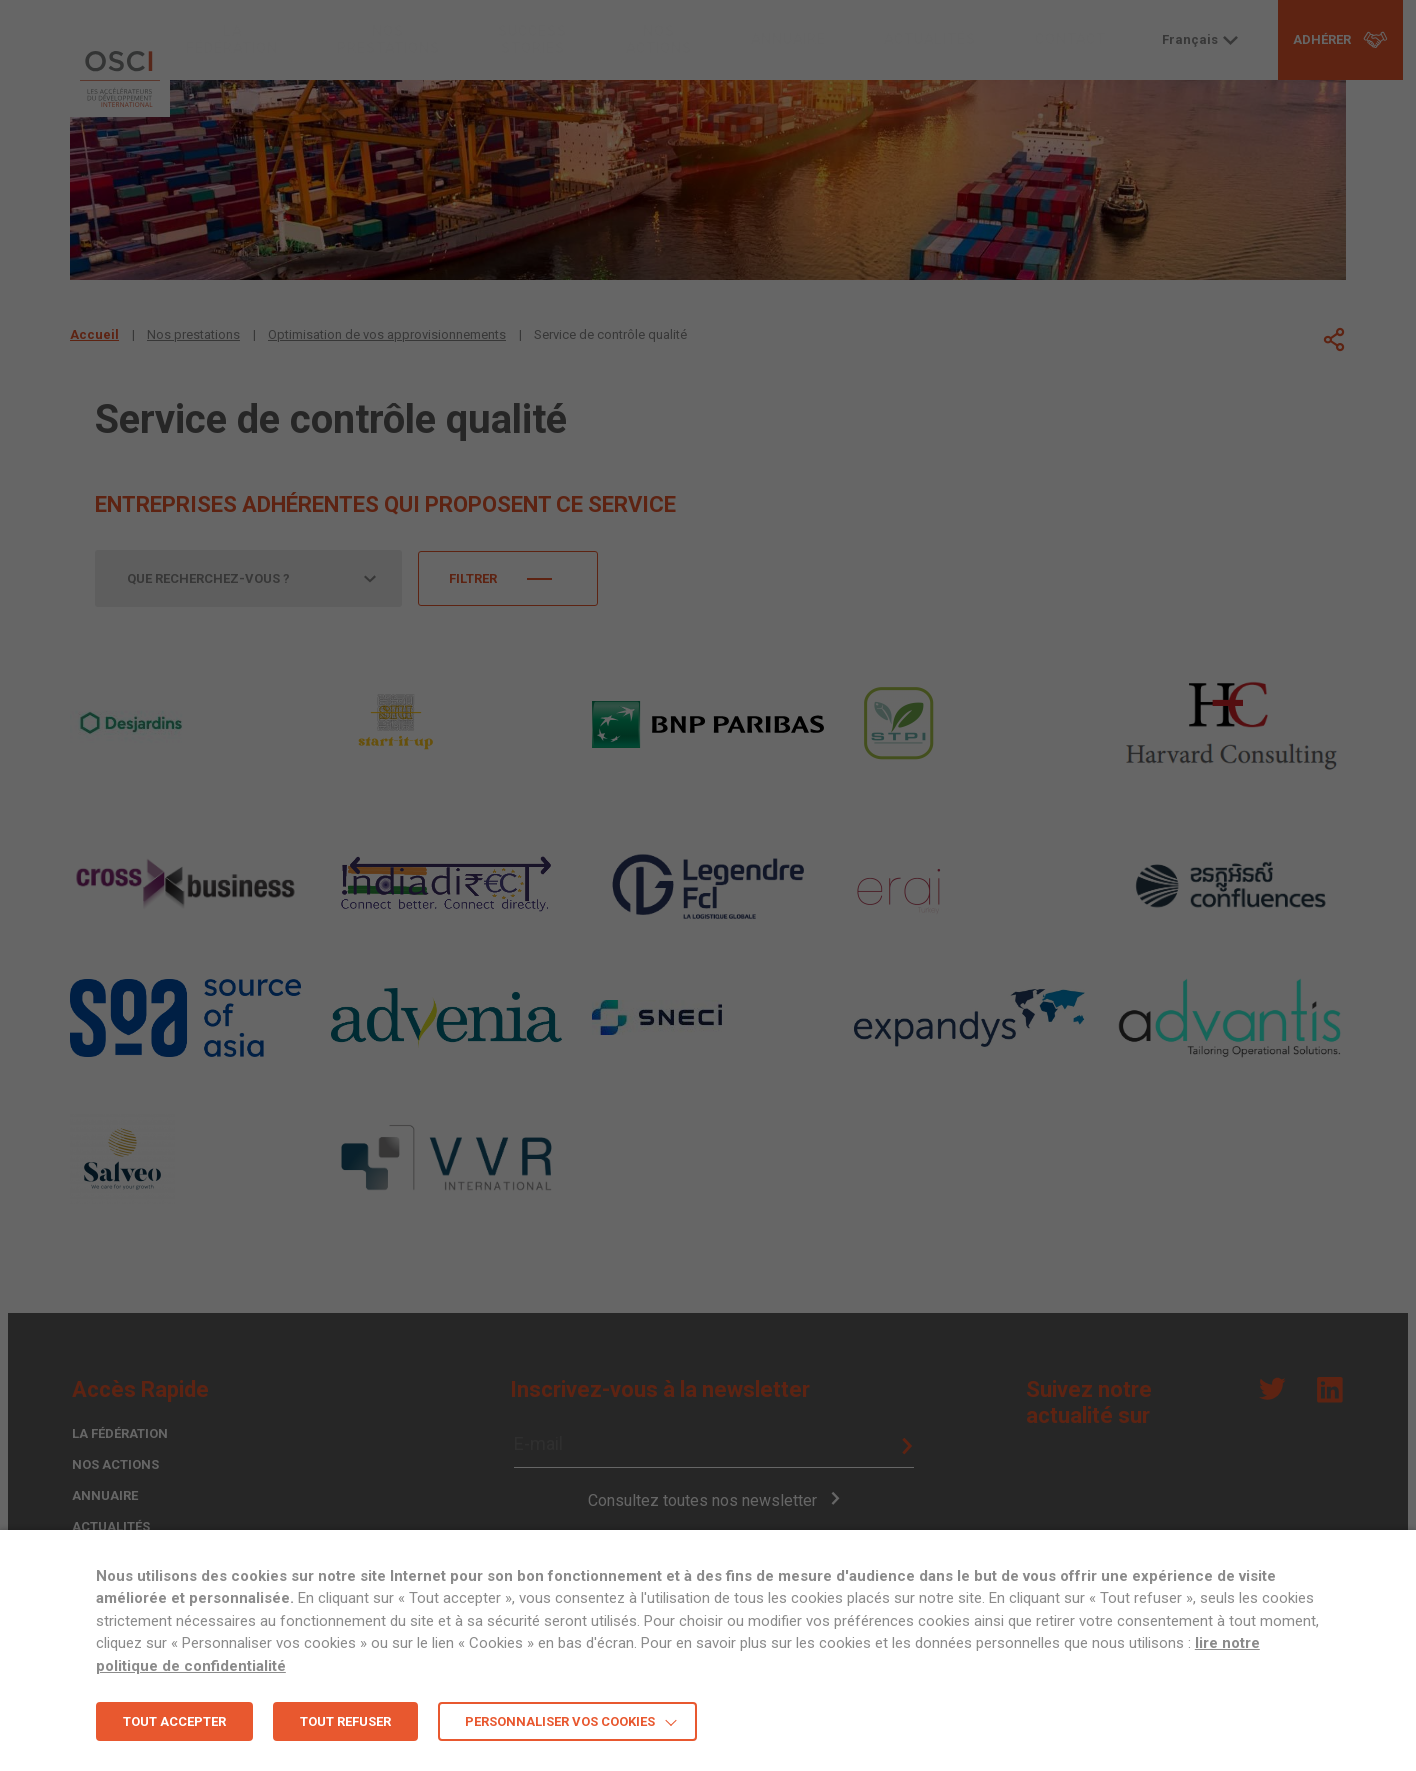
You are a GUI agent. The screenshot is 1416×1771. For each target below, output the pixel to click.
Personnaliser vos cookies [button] (560, 1721)
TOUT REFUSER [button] (345, 1721)
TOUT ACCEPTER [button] (174, 1721)
